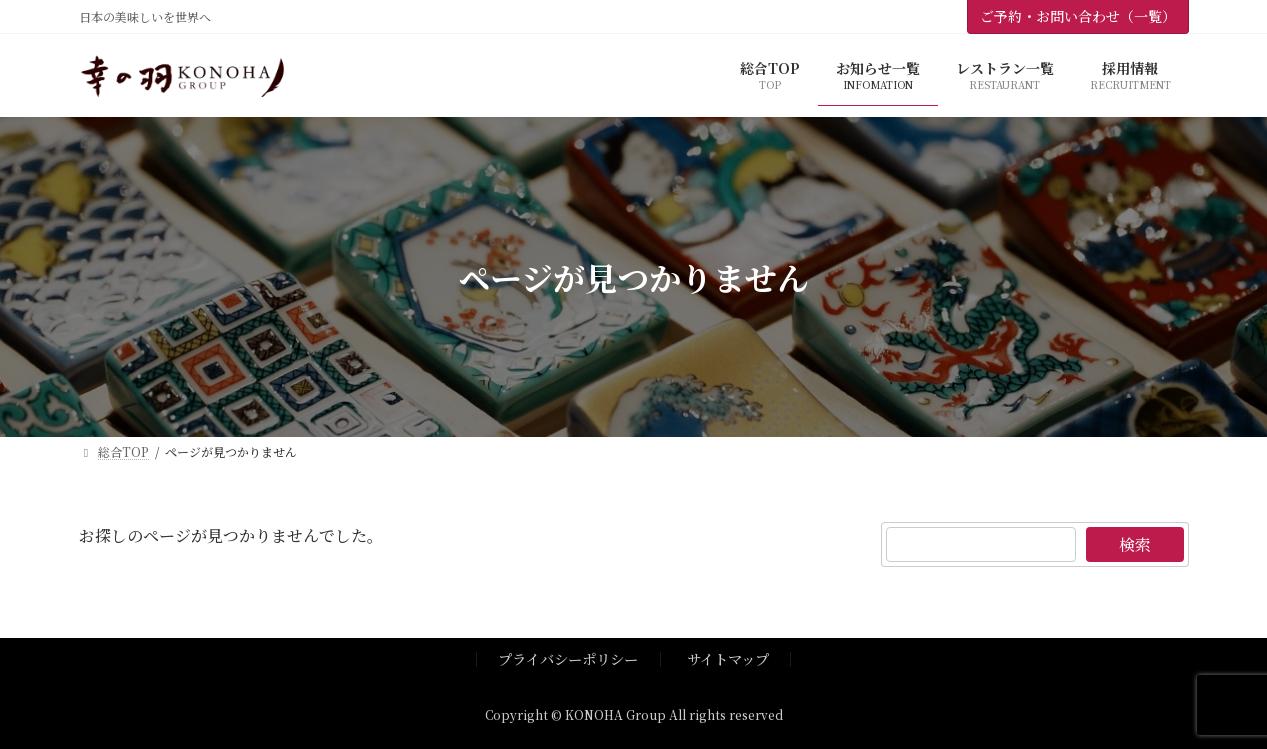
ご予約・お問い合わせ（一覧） (1078, 16)
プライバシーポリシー (568, 658)
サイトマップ (728, 658)
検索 (1135, 544)
